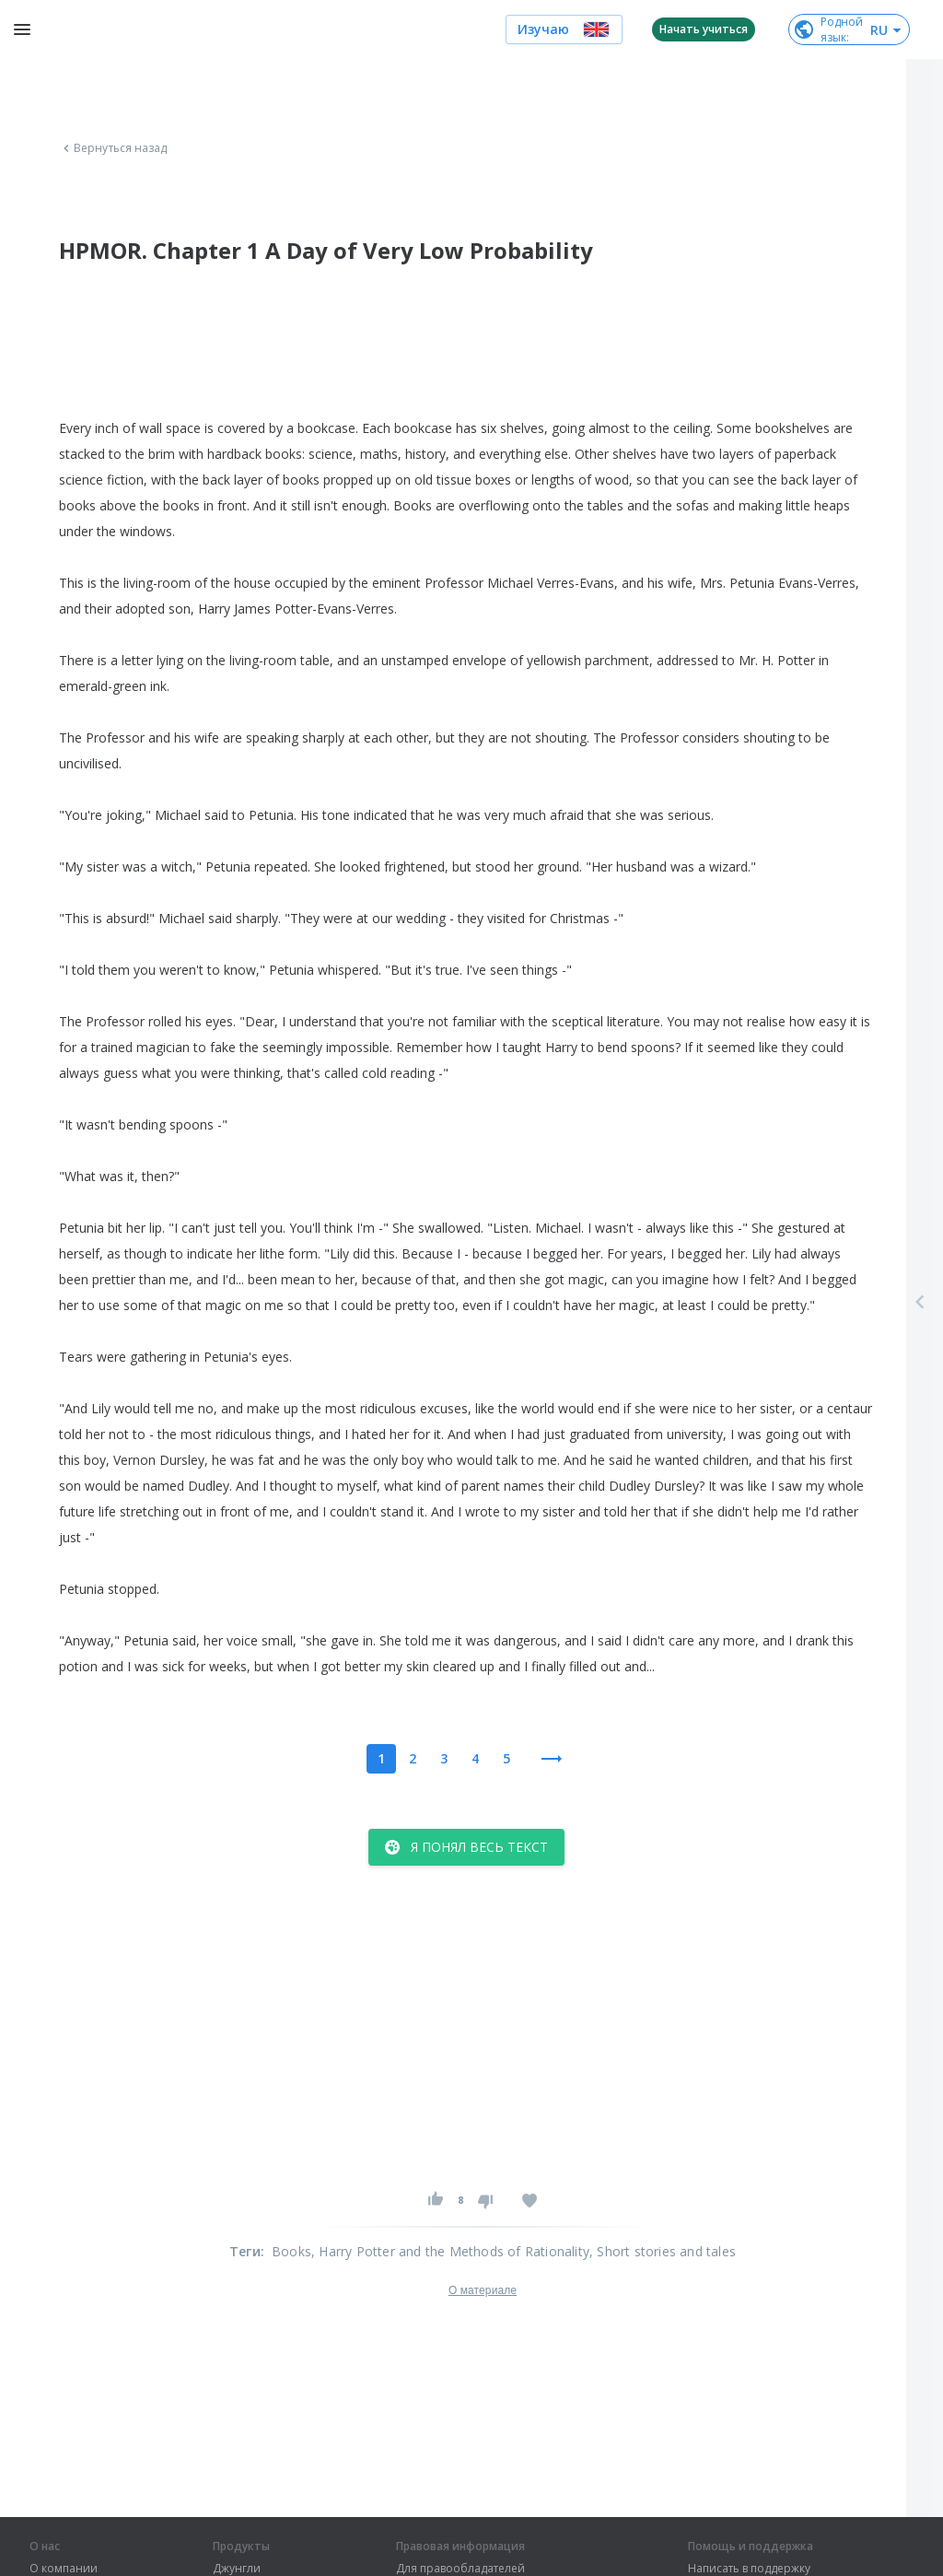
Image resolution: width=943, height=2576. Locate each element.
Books (291, 2251)
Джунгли (237, 2568)
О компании (63, 2568)
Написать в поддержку (749, 2568)
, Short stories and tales (662, 2251)
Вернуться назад (113, 148)
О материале (482, 2290)
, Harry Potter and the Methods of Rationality (450, 2251)
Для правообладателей (460, 2568)
